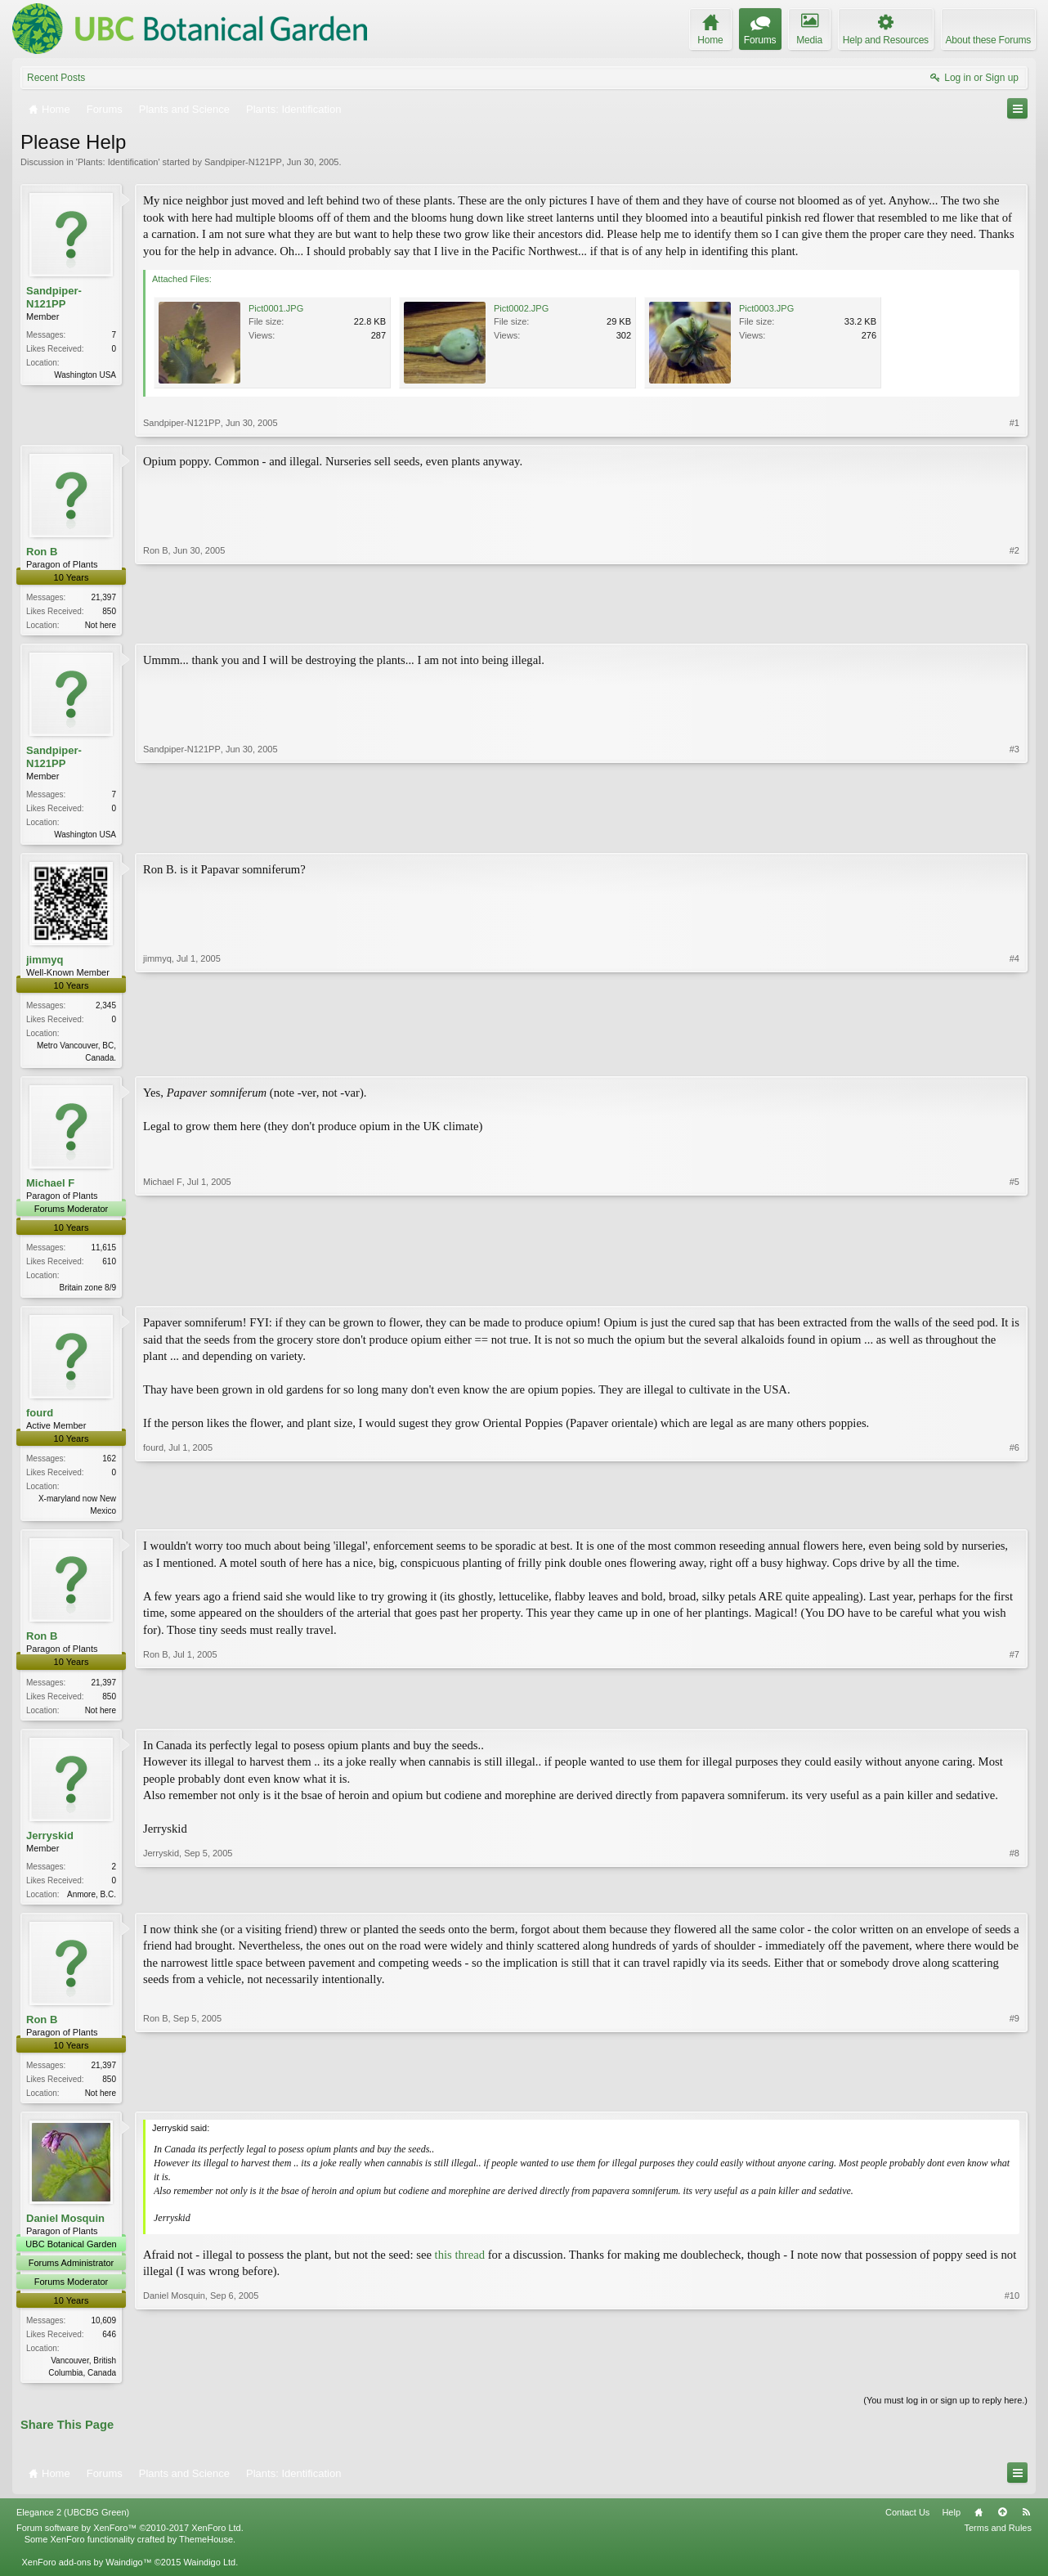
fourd (39, 1419)
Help (951, 2526)
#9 (1014, 2102)
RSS (1026, 2526)
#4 (1014, 1059)
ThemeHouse (206, 2553)
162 (109, 1465)
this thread (460, 2266)
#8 (1014, 1901)
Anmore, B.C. (91, 1903)
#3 (1014, 834)
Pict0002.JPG (521, 308)
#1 (1014, 423)
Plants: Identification (118, 162)
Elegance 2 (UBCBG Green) (72, 2526)
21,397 (103, 597)
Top (1002, 2526)
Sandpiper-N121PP (243, 162)
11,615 (103, 1252)
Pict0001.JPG (276, 308)
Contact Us (907, 2526)
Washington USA (85, 374)
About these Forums (988, 40)
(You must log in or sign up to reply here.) (945, 2414)
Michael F (50, 1188)
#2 (1014, 623)
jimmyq (45, 963)
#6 (1014, 1515)
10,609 (103, 2333)
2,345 (106, 1008)
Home (978, 2526)
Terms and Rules (998, 2542)
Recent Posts (56, 77)
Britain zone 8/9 (88, 1292)
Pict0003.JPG (766, 308)
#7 (1014, 1716)
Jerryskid (50, 1844)
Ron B (41, 551)
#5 (1014, 1290)
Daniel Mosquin (65, 2230)
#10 (1012, 2383)
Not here (100, 625)
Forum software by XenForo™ (130, 2542)
